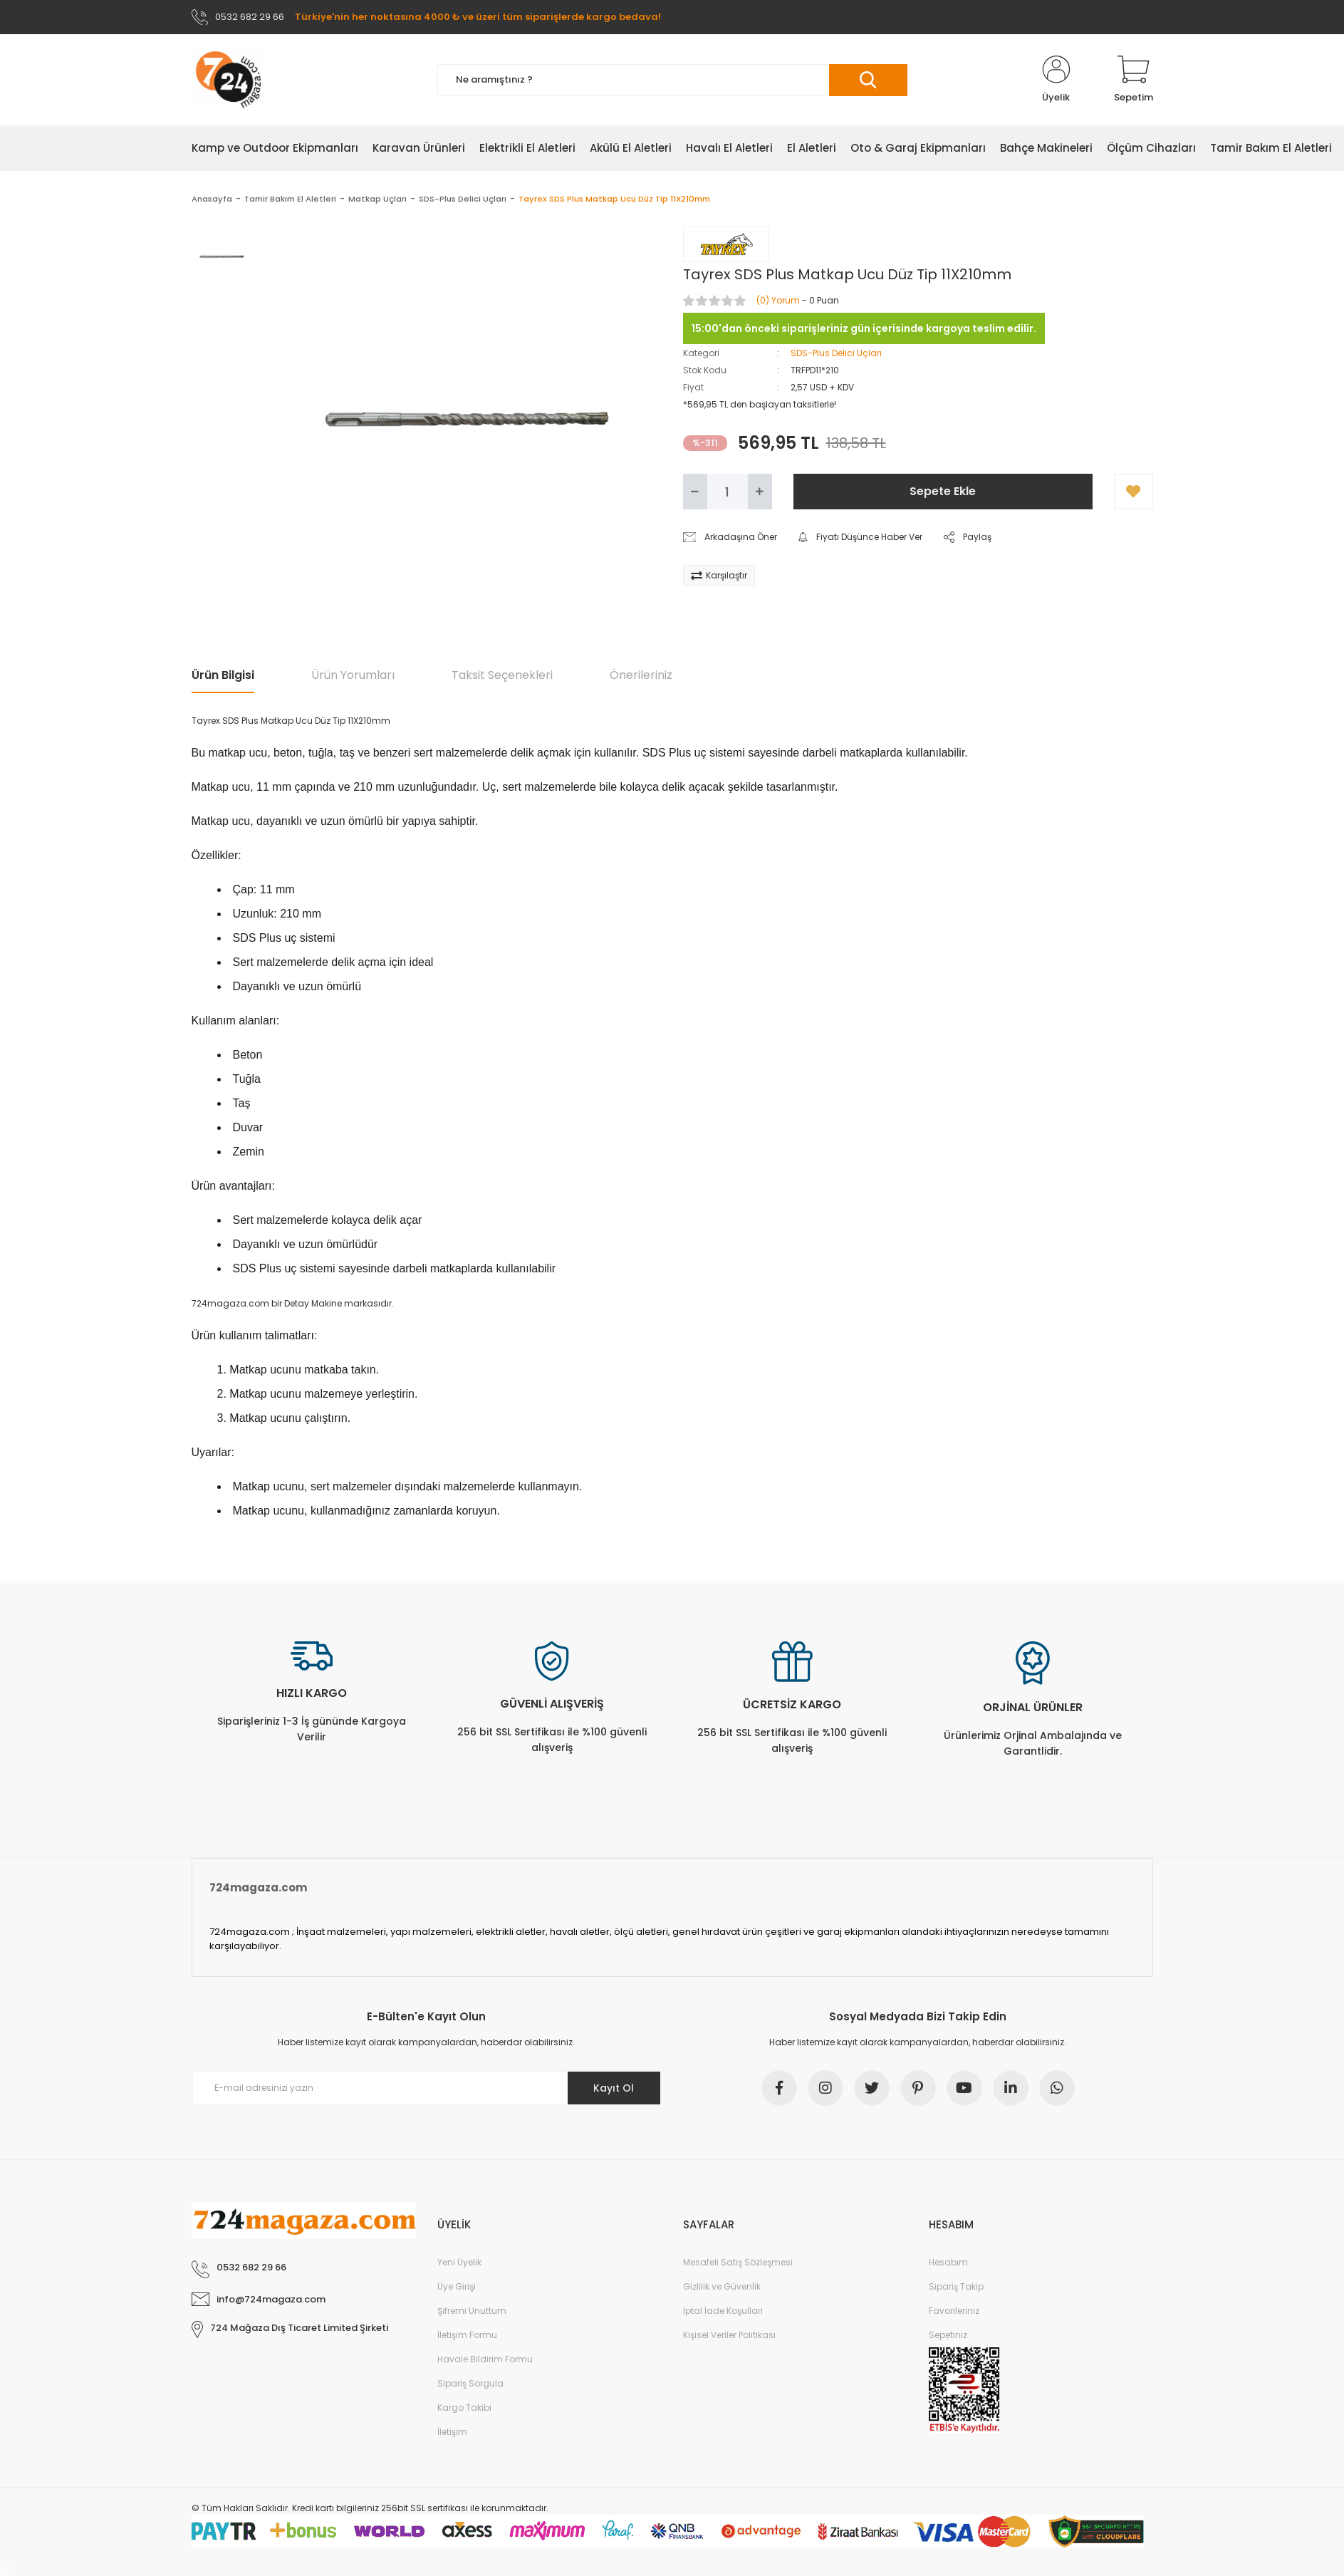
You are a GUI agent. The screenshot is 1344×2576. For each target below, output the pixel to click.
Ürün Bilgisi (223, 675)
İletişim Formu (467, 2335)
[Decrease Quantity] (695, 491)
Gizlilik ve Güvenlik (722, 2286)
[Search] (672, 80)
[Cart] (1133, 80)
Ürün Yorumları (353, 675)
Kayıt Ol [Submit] (613, 2088)
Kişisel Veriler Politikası (729, 2335)
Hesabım (948, 2262)
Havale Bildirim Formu (485, 2359)
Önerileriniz (641, 675)
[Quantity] (727, 491)
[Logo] (228, 79)
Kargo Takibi (464, 2407)
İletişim (452, 2432)
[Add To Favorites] (1133, 491)
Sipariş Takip (956, 2286)
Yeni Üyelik (459, 2262)
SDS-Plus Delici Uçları (836, 353)
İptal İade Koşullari (723, 2311)
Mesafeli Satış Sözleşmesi (738, 2262)
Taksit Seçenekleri (502, 675)
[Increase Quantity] (760, 491)
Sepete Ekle (943, 491)
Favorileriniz (954, 2311)
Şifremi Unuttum (471, 2311)
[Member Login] (1056, 80)
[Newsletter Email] (427, 2088)
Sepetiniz (948, 2335)
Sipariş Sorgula (470, 2383)
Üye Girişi (456, 2286)
